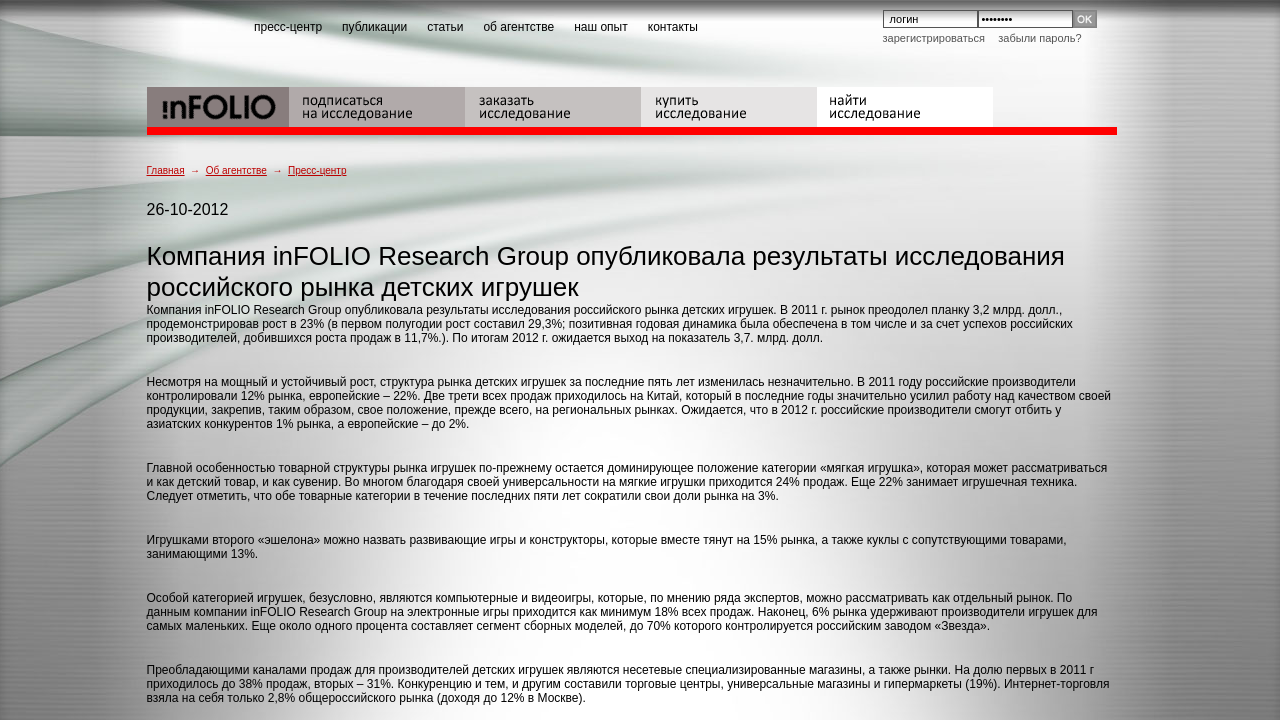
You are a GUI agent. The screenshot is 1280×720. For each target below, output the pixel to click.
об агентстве (518, 27)
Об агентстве (236, 170)
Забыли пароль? (1039, 38)
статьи (445, 27)
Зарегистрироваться (934, 38)
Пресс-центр (317, 170)
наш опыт (601, 27)
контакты (673, 27)
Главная (166, 170)
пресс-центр (288, 27)
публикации (374, 27)
